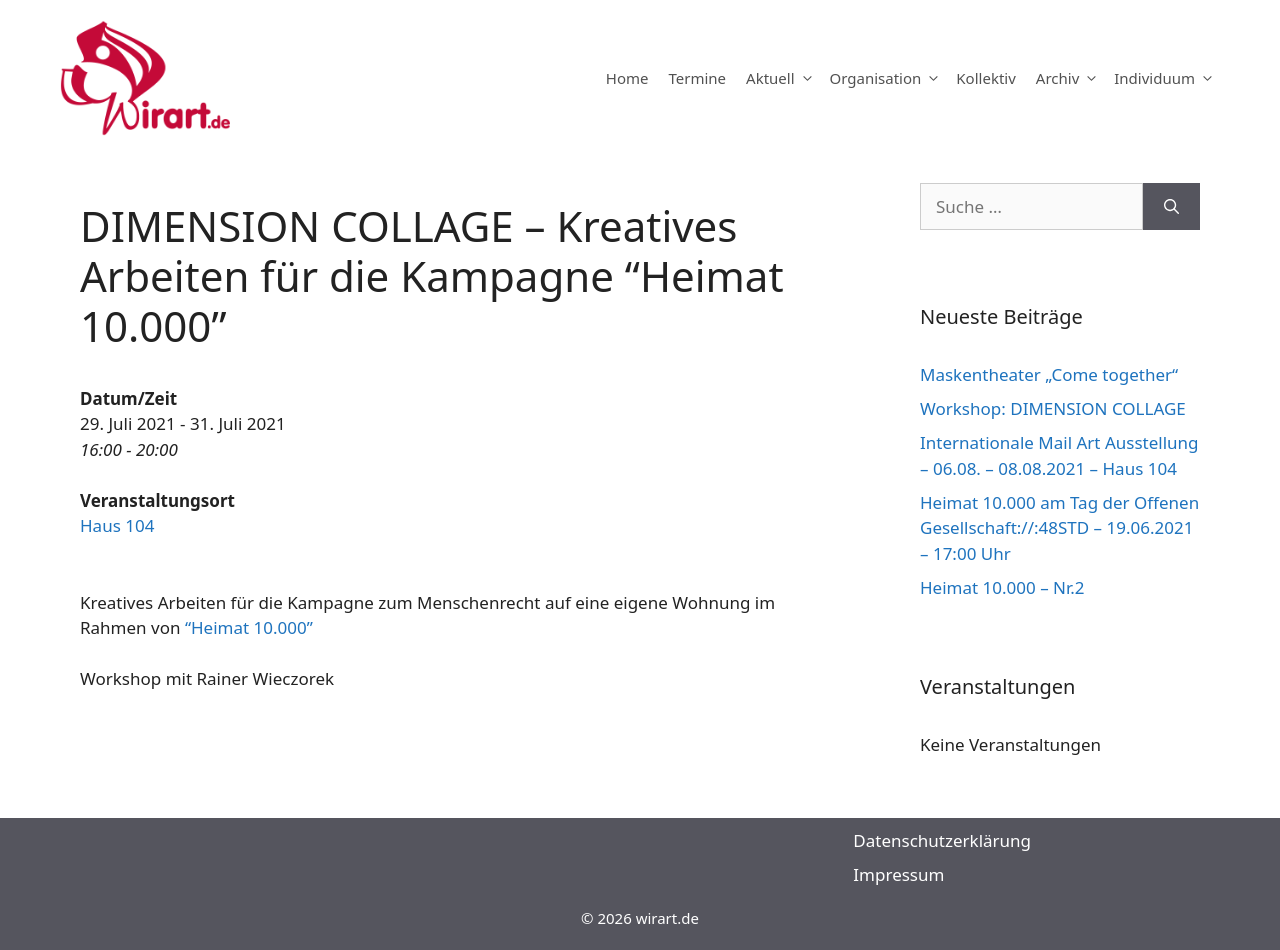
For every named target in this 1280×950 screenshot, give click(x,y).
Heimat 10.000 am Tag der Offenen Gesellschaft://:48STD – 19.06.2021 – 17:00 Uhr (1059, 528)
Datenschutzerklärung (942, 840)
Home (627, 78)
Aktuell (782, 78)
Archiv (1070, 78)
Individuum (1167, 78)
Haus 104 (117, 525)
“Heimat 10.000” (249, 627)
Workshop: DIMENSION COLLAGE (1053, 408)
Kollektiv (985, 78)
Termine (697, 78)
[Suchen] (1171, 207)
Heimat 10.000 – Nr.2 (1002, 587)
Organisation (888, 78)
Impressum (898, 874)
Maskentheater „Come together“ (1049, 374)
